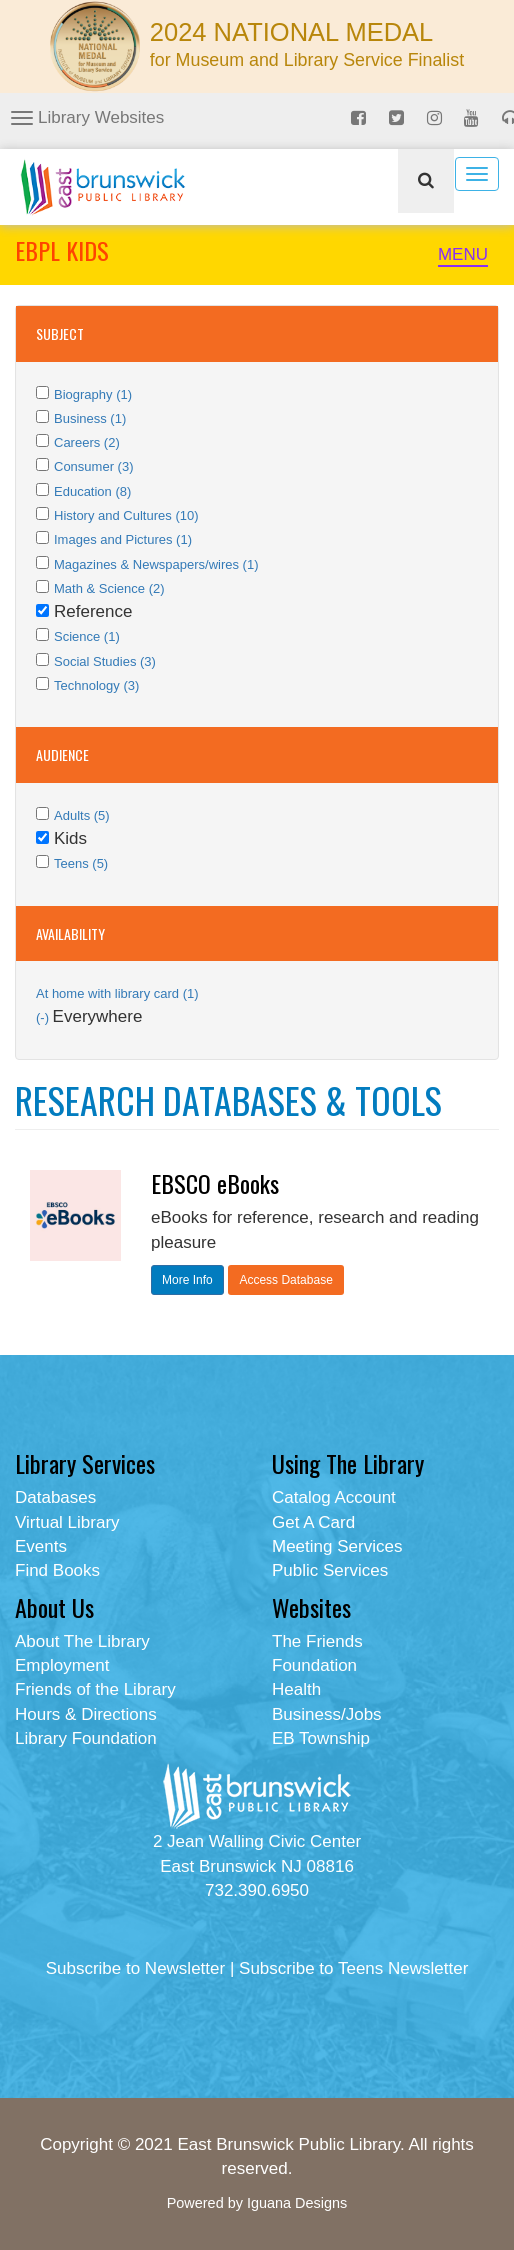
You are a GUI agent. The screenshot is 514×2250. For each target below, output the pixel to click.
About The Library (82, 1641)
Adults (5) (82, 815)
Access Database (285, 1280)
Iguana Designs (297, 2203)
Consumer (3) (93, 466)
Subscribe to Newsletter (136, 1968)
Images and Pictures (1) (123, 539)
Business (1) (90, 418)
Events (41, 1546)
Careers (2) (87, 442)
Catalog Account (334, 1497)
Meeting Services (337, 1546)
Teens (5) (81, 863)
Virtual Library (67, 1522)
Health (296, 1689)
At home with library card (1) (117, 993)
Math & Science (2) (109, 588)
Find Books (57, 1570)
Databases (55, 1497)
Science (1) (87, 636)
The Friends (317, 1641)
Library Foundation (86, 1738)
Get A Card (313, 1522)
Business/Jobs (327, 1714)
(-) (44, 1017)
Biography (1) (93, 394)
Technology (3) (96, 685)
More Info (187, 1280)
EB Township (321, 1738)
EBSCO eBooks (215, 1183)
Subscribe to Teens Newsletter (353, 1968)
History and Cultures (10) (126, 515)
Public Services (330, 1570)
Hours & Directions (86, 1714)
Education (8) (92, 491)
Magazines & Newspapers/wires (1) (156, 564)
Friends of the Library (95, 1689)
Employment (62, 1665)
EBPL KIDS (62, 250)
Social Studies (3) (105, 661)
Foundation (314, 1665)
